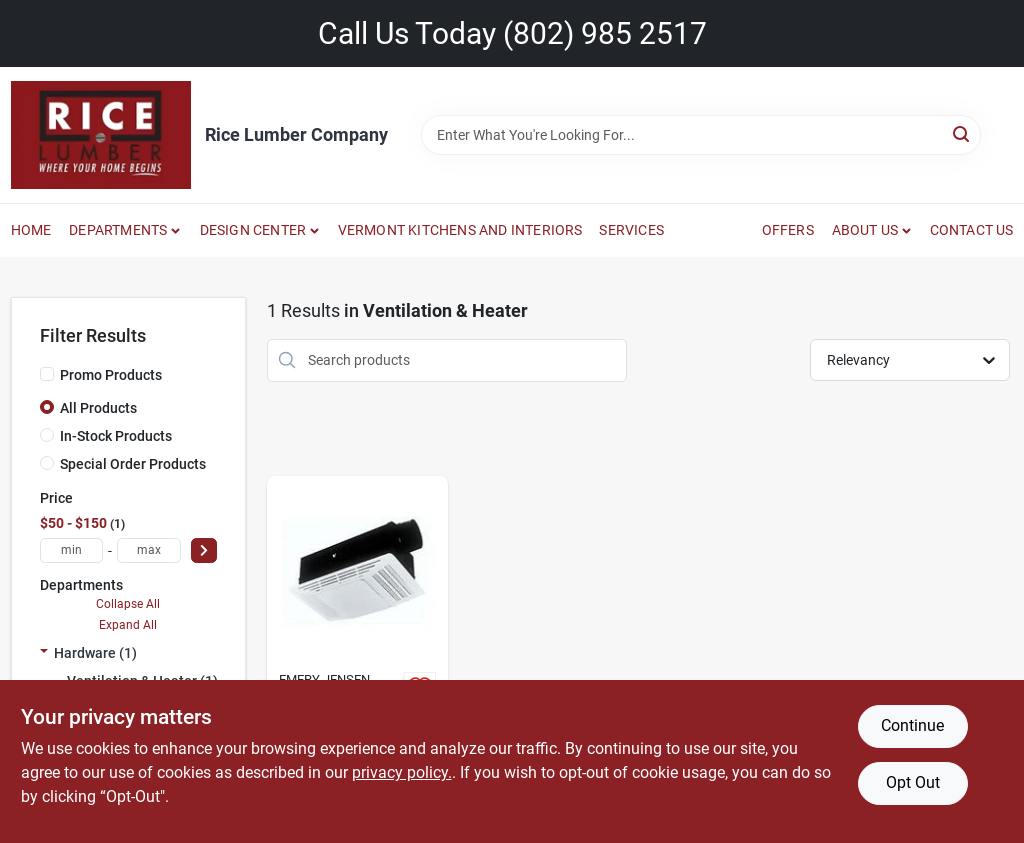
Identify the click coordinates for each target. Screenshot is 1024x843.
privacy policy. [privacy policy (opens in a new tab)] (402, 772)
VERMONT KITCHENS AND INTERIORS (460, 230)
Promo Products (111, 375)
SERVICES (631, 230)
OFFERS (788, 230)
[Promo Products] (47, 374)
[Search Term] (701, 135)
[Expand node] (44, 653)
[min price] (72, 550)
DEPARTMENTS (118, 230)
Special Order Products (133, 464)
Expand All (128, 625)
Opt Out (913, 782)
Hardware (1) (95, 653)
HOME (31, 230)
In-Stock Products (116, 436)
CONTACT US (972, 230)
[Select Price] (204, 550)
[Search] (962, 133)
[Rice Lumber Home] (101, 135)
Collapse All (128, 604)
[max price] (149, 550)
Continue (912, 725)
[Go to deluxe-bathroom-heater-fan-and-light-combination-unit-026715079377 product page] (358, 656)
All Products (98, 408)
